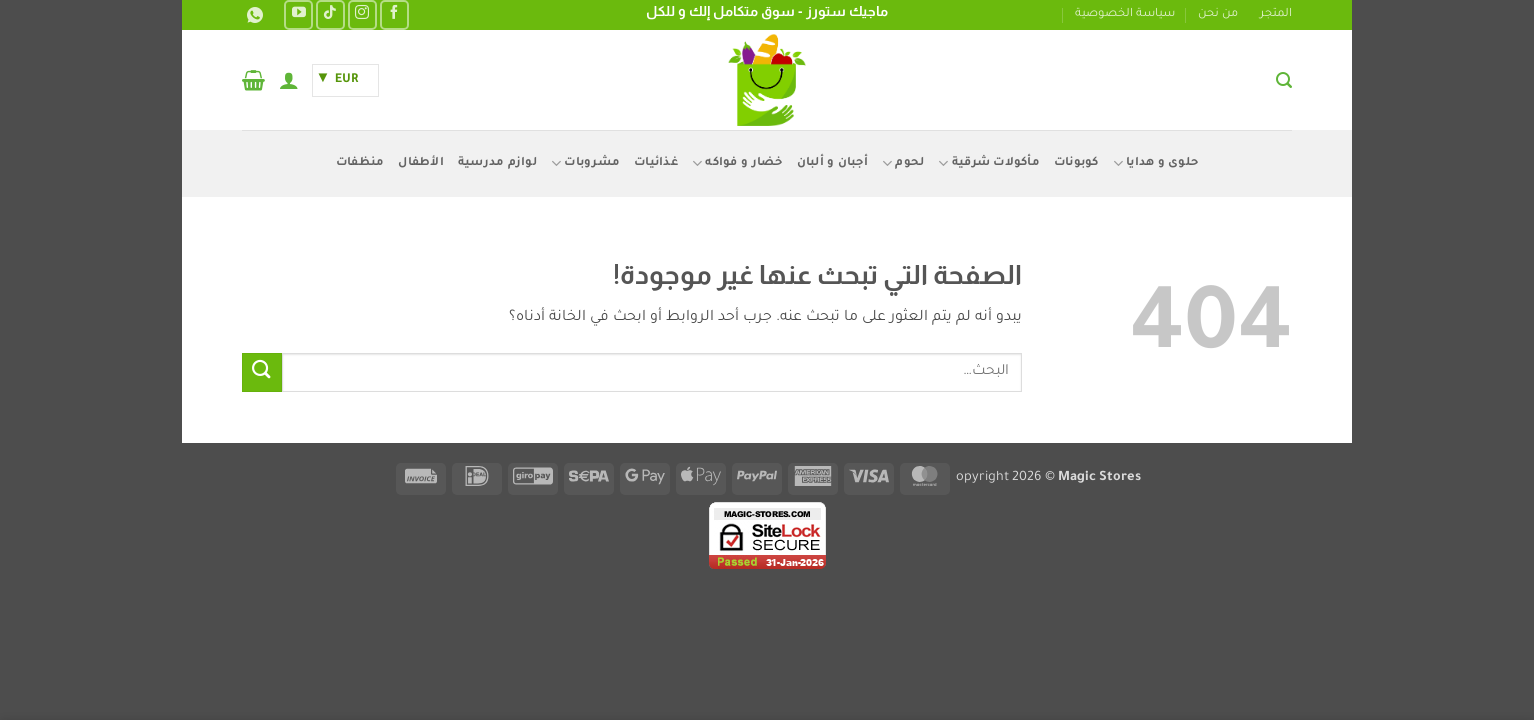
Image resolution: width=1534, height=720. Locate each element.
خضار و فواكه (737, 163)
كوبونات (1076, 163)
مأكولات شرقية (989, 163)
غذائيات (656, 163)
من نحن (1218, 14)
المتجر (1276, 14)
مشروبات (585, 163)
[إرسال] (262, 372)
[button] (1284, 80)
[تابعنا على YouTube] (298, 14)
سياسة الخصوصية (1125, 14)
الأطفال (421, 163)
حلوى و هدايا (1156, 163)
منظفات (360, 163)
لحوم (903, 163)
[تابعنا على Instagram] (362, 14)
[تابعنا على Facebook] (394, 14)
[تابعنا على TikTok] (330, 14)
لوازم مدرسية (497, 163)
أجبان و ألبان (832, 163)
